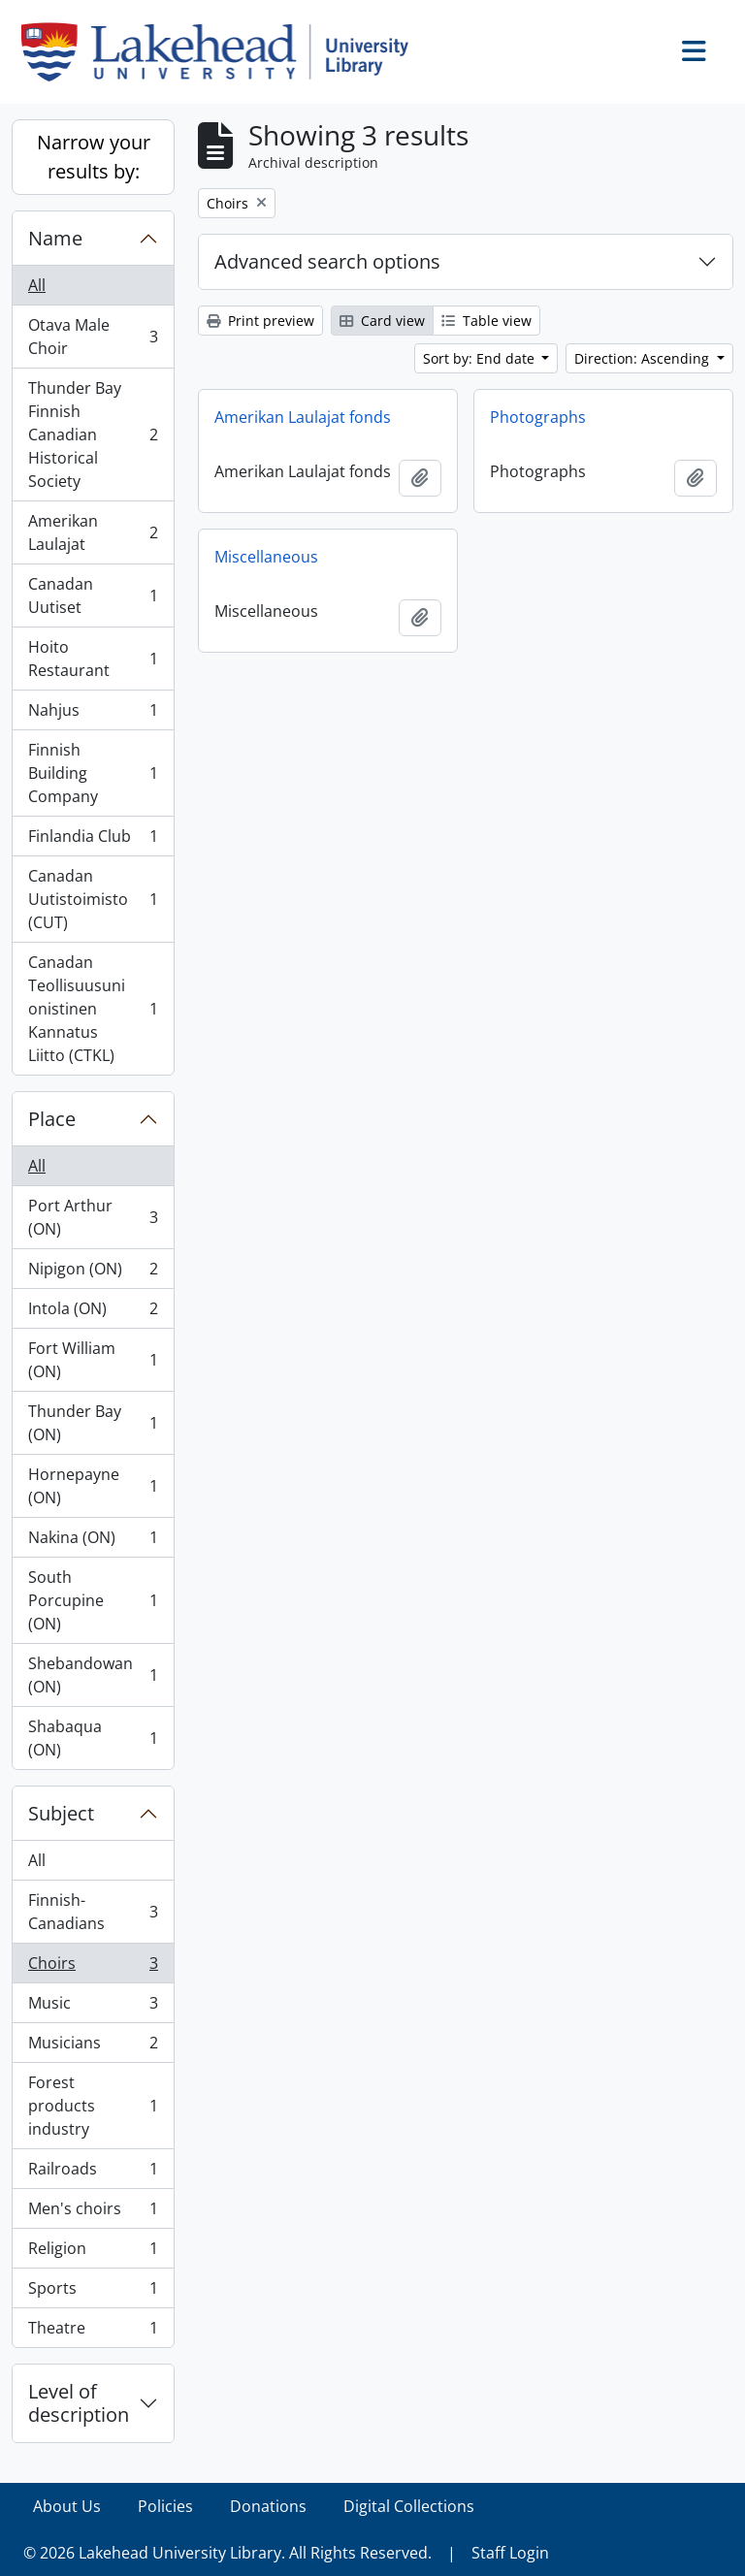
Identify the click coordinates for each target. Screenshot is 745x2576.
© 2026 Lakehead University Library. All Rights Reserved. (227, 2552)
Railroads (92, 2173)
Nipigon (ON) (92, 1273)
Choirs (92, 1967)
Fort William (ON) (92, 1359)
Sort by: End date (480, 358)
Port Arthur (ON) (92, 1217)
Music (92, 2007)
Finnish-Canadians (92, 1911)
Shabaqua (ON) (92, 1738)
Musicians (92, 2047)
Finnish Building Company (92, 773)
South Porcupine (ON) (92, 1600)
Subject (61, 1813)
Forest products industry (92, 2106)
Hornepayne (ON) (92, 1486)
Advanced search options (327, 261)
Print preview (260, 320)
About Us (67, 2506)
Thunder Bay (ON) (92, 1423)
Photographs (538, 417)
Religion (92, 2253)
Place (52, 1119)
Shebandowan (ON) (92, 1675)
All (37, 285)
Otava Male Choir (92, 336)
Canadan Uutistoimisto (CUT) (92, 899)
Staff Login (510, 2552)
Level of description (78, 2403)
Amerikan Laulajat (92, 532)
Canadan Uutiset (92, 595)
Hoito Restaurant (92, 658)
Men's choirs (92, 2213)
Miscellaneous (266, 556)
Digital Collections (408, 2506)
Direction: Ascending (643, 358)
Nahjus (92, 714)
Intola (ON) (92, 1313)
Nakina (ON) (92, 1542)
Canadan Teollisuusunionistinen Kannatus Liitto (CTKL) (92, 1008)
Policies (165, 2506)
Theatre (92, 2331)
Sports (92, 2292)
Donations (268, 2506)
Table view (486, 320)
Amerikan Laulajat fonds (302, 417)
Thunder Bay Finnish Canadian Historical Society (92, 434)
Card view (382, 320)
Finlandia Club (92, 840)
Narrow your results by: (93, 156)
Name (55, 238)
